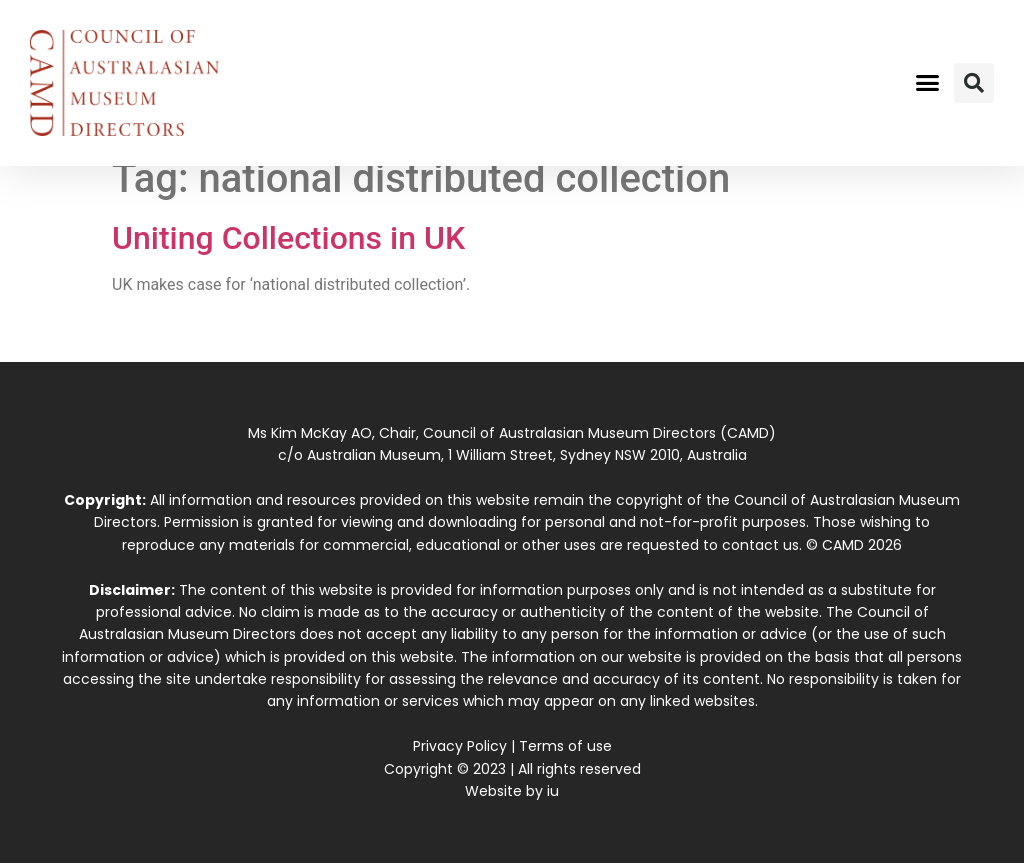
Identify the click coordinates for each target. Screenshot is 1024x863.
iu (553, 791)
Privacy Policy (460, 746)
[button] (927, 83)
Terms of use (565, 746)
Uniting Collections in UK (288, 238)
